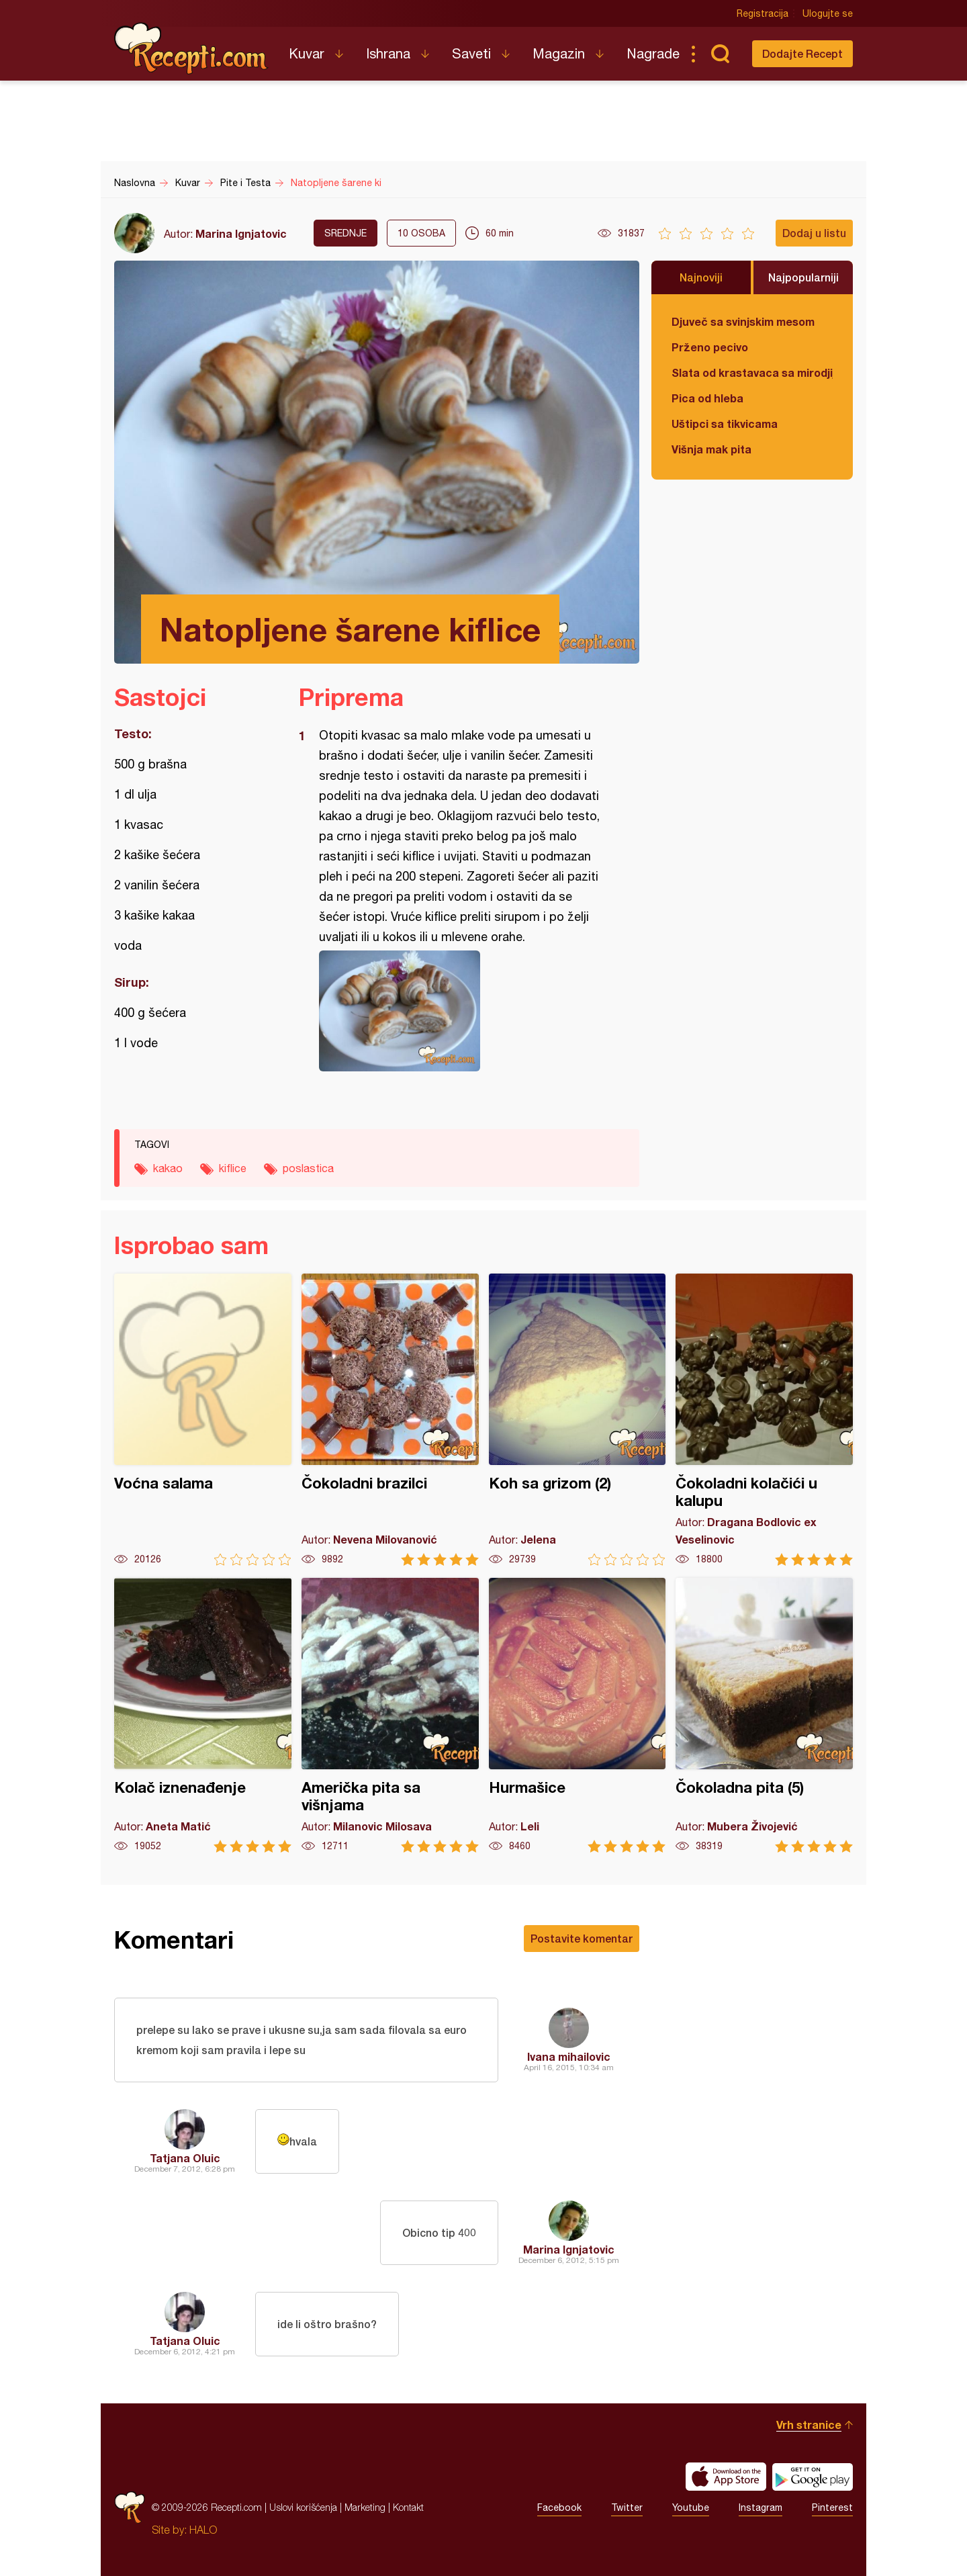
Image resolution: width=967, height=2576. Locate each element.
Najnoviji (701, 277)
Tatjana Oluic (185, 2157)
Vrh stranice (808, 2424)
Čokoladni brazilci (390, 1420)
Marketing (364, 2507)
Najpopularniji (803, 277)
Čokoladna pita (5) (764, 1715)
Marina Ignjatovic (241, 233)
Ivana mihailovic (568, 2056)
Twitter (627, 2507)
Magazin (559, 53)
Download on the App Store (726, 2476)
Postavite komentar (582, 1938)
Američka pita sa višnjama (390, 1715)
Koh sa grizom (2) (577, 1420)
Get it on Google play (812, 2476)
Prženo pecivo (710, 347)
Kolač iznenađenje (202, 1715)
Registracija (762, 13)
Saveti (471, 53)
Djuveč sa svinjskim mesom (743, 321)
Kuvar (306, 53)
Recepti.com (191, 48)
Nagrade (653, 53)
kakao (168, 1168)
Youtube (690, 2507)
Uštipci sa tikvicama (725, 423)
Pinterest (832, 2507)
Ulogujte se (827, 13)
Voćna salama (202, 1420)
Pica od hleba (707, 398)
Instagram (760, 2507)
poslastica (308, 1168)
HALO (203, 2530)
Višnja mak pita (711, 449)
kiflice (232, 1168)
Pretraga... (719, 53)
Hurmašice (577, 1715)
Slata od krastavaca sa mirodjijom (752, 372)
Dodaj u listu (814, 232)
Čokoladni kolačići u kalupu (764, 1420)
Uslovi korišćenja (303, 2507)
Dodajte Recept (802, 53)
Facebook (559, 2507)
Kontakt (408, 2507)
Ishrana (388, 53)
